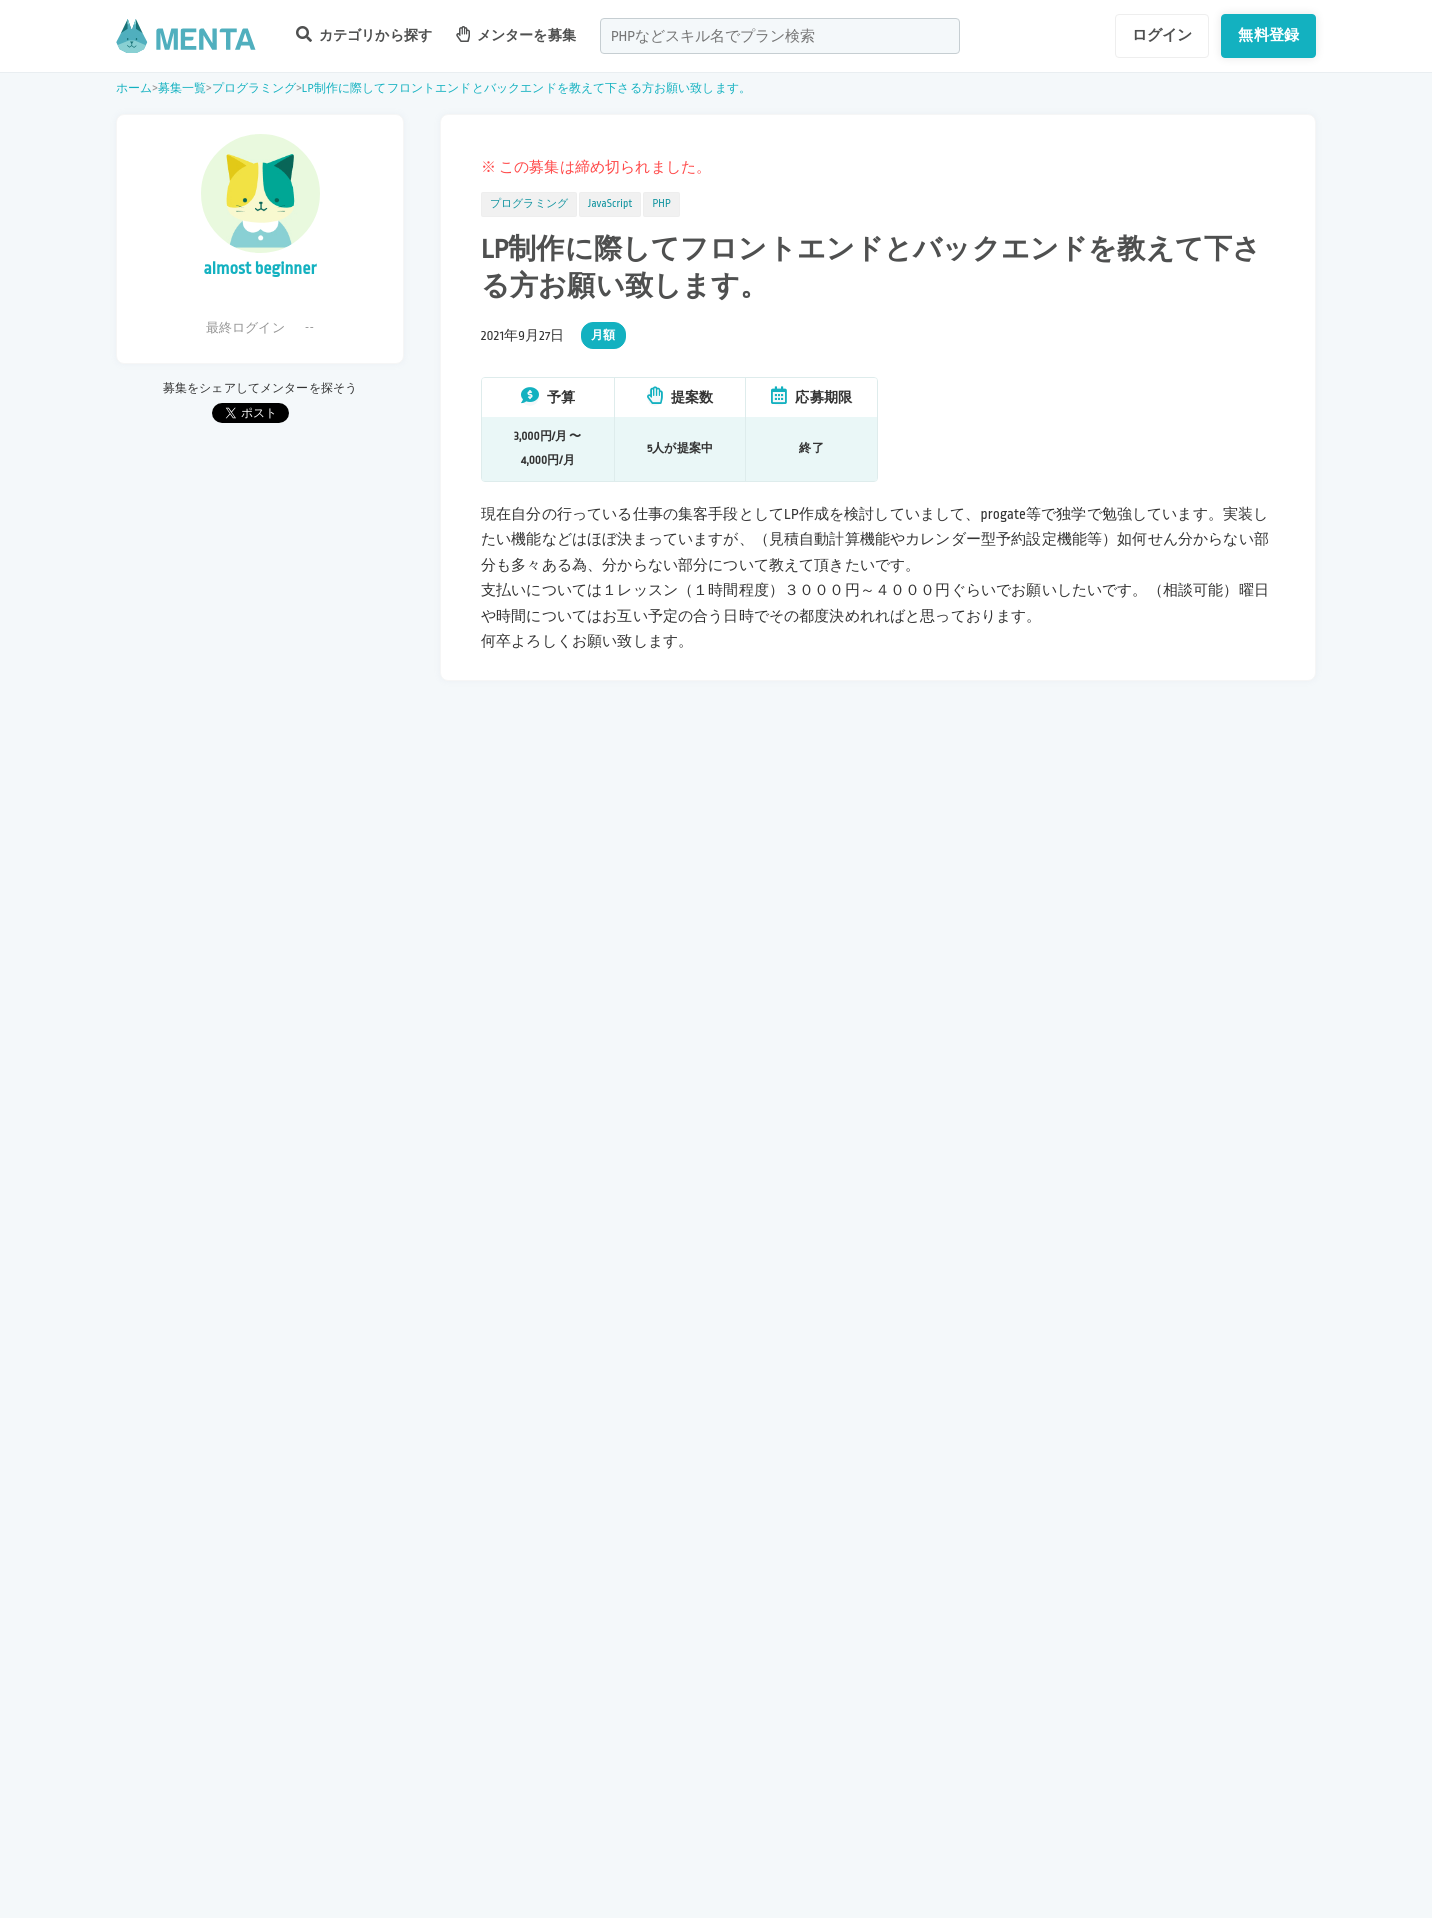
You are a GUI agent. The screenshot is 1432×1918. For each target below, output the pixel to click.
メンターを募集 (516, 34)
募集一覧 (182, 88)
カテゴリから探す (364, 34)
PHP (661, 204)
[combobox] (780, 36)
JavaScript (610, 204)
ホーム (134, 88)
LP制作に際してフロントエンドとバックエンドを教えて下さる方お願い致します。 (526, 88)
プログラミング (254, 88)
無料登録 (1268, 35)
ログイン (1162, 35)
